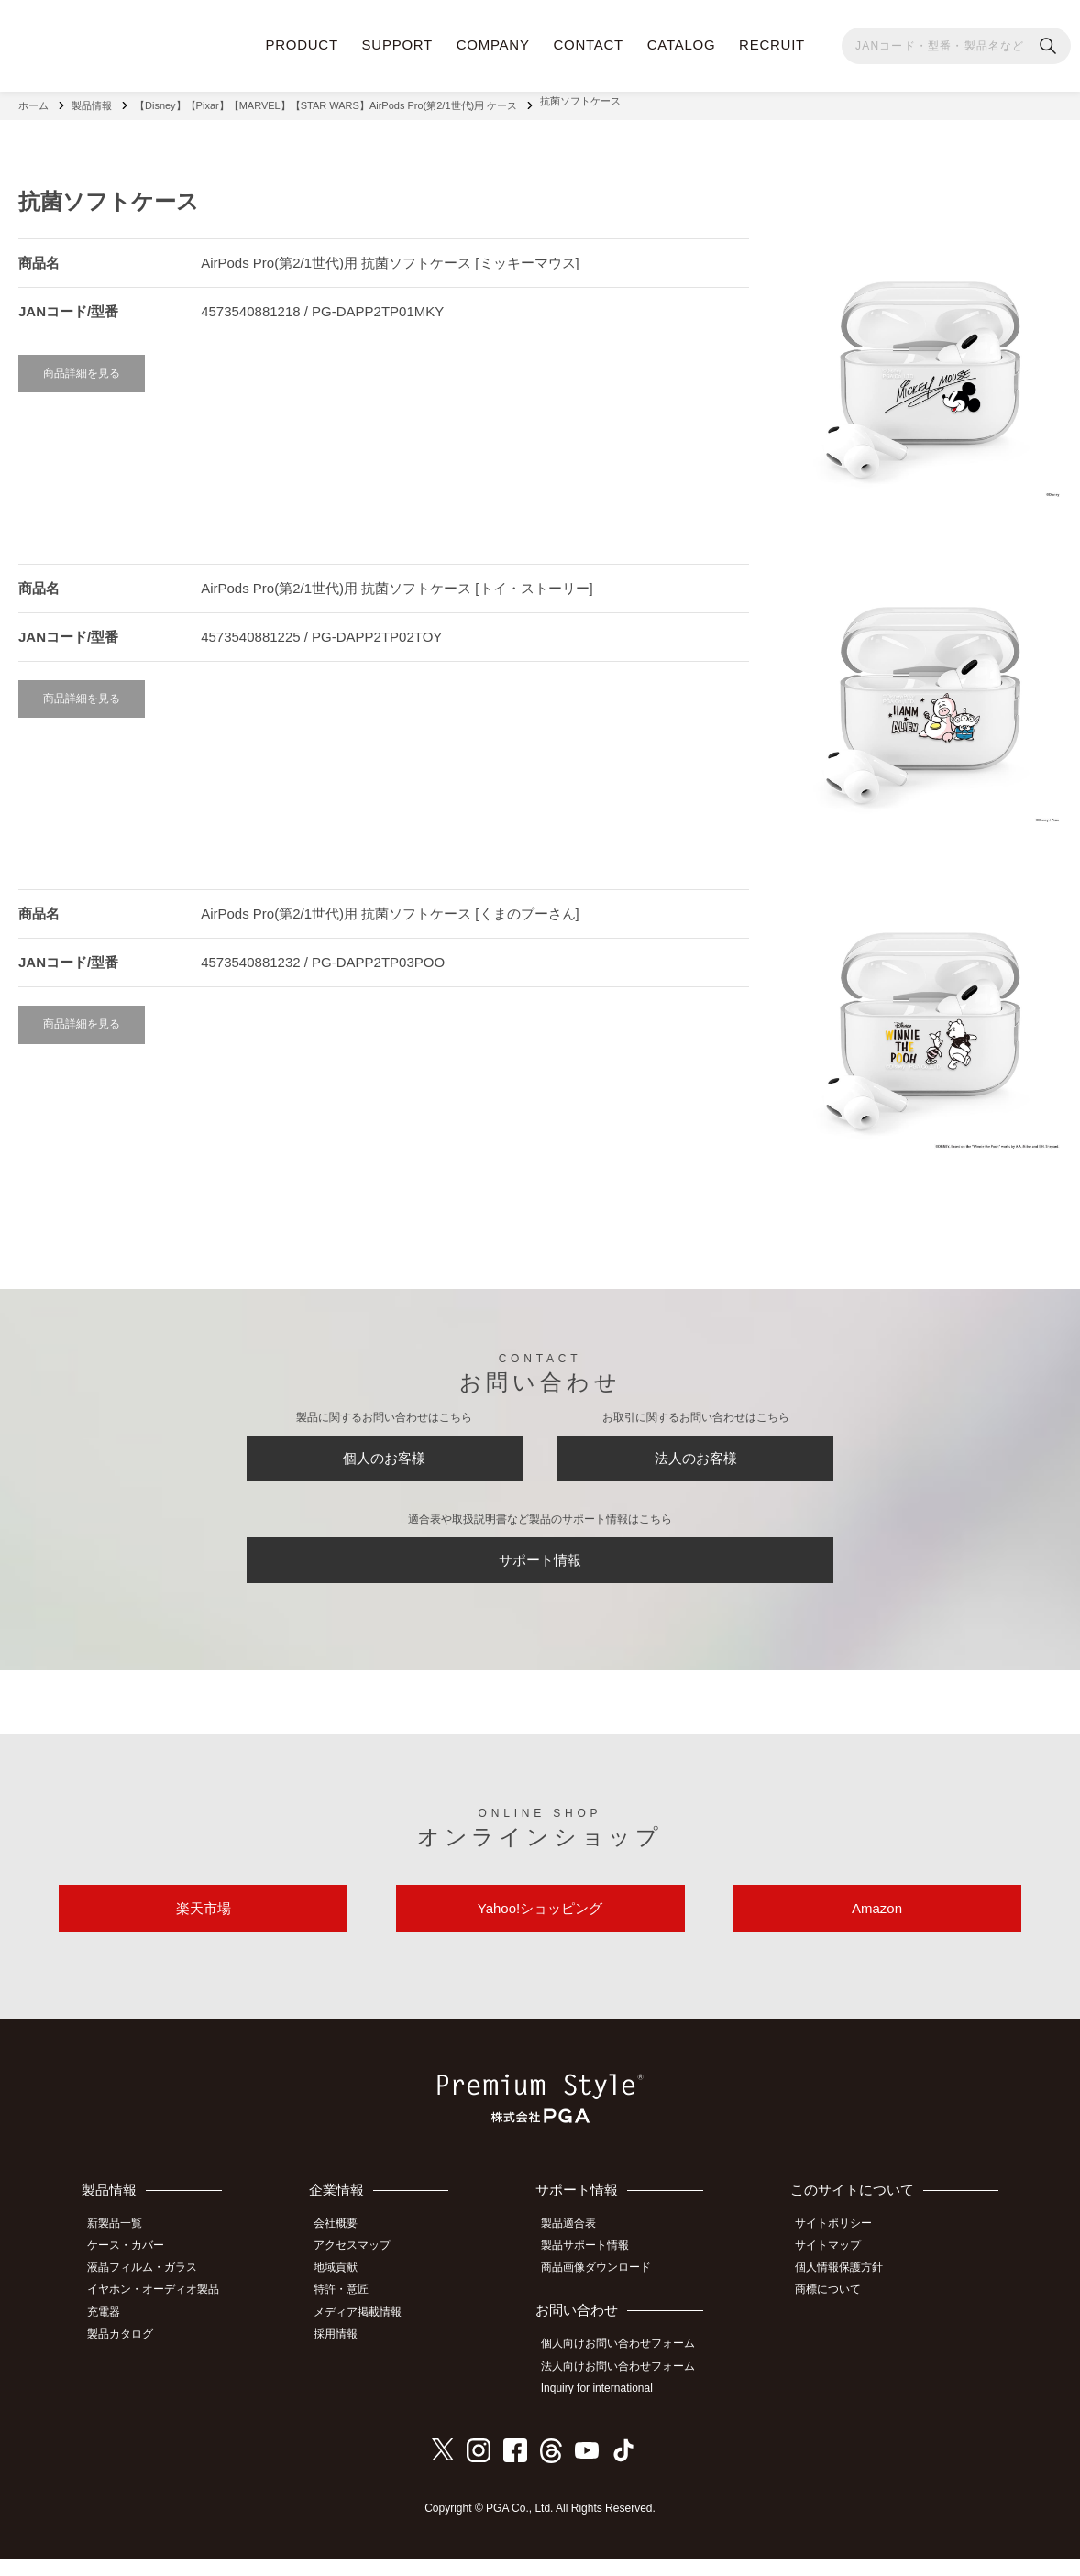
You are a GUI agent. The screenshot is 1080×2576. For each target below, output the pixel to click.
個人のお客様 (384, 1454)
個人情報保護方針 (847, 2290)
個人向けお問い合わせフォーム (628, 2366)
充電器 (111, 2332)
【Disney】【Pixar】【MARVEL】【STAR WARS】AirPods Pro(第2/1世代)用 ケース (326, 100)
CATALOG (681, 44)
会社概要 (348, 2250)
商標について (836, 2312)
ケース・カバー (133, 2270)
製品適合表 (578, 2250)
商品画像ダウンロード (606, 2290)
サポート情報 (540, 1567)
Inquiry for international (607, 2406)
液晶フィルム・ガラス (150, 2290)
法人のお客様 (695, 1454)
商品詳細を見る (81, 363)
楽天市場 (203, 1928)
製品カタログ (128, 2352)
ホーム (33, 100)
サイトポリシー (841, 2250)
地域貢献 (348, 2290)
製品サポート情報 (595, 2270)
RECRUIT (772, 44)
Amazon (877, 1928)
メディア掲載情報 (370, 2332)
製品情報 (92, 100)
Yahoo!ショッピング (540, 1928)
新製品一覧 (122, 2250)
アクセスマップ (364, 2270)
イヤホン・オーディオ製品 (161, 2312)
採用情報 (348, 2352)
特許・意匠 (353, 2312)
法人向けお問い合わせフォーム (628, 2386)
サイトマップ (836, 2270)
